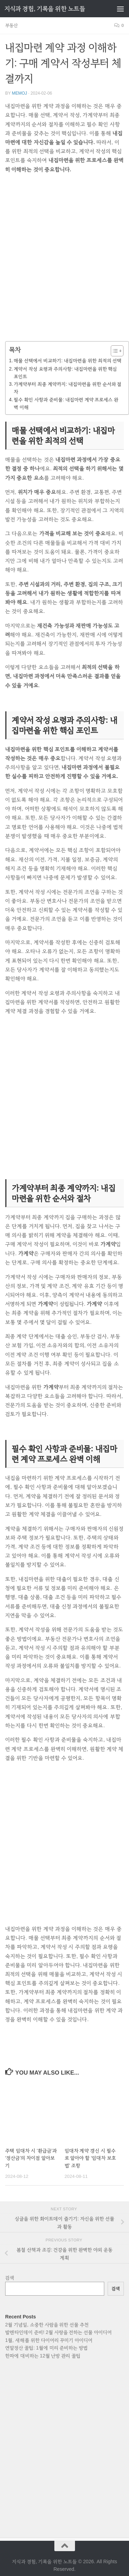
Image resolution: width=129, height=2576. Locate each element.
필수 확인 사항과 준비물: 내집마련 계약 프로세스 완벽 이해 (66, 403)
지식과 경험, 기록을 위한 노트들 (44, 8)
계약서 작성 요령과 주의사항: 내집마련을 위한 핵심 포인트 (65, 372)
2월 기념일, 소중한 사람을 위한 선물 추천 (47, 2324)
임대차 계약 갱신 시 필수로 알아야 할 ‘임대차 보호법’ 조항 (90, 2158)
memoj (19, 93)
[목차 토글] (114, 351)
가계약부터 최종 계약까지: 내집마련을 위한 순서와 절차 (67, 387)
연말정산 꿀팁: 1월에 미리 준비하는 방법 (46, 2348)
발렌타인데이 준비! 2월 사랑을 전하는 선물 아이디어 (58, 2332)
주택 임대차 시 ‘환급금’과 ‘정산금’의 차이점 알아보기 (31, 2158)
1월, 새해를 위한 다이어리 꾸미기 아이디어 (49, 2340)
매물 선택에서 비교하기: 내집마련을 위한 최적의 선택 (67, 360)
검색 (9, 2277)
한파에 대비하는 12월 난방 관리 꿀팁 (42, 2355)
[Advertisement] (64, 262)
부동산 (11, 25)
